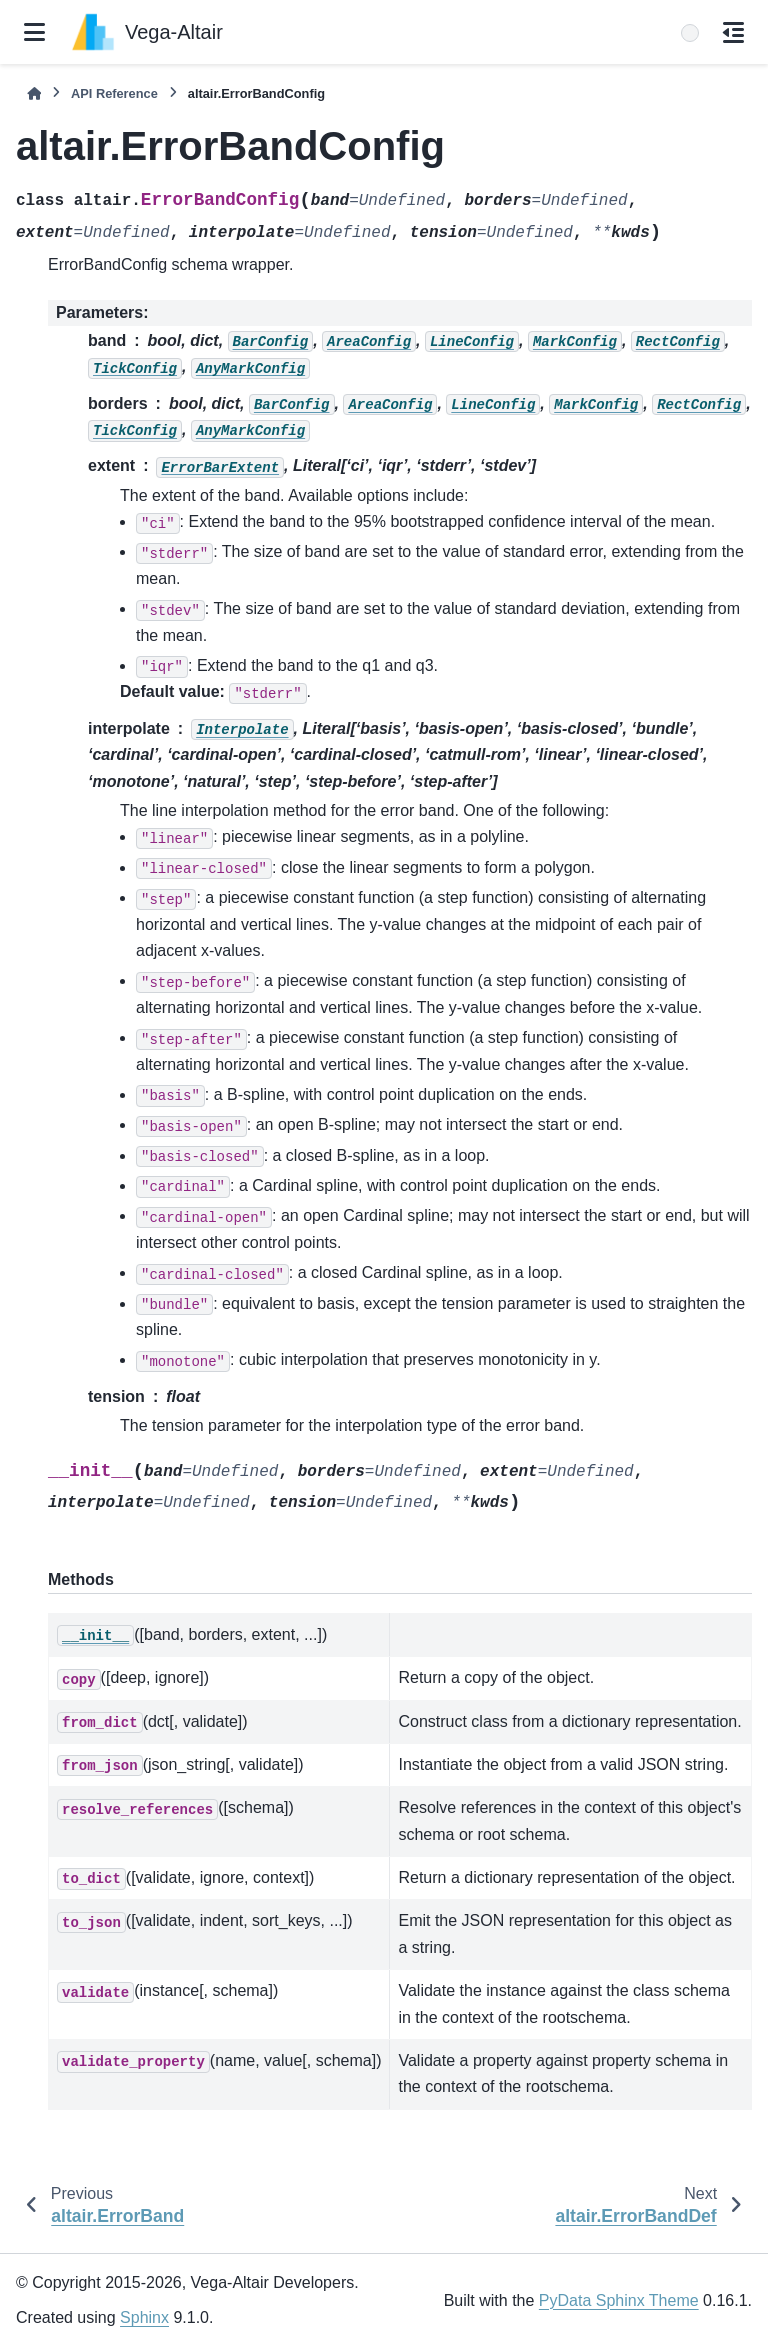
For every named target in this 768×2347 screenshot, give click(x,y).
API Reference (114, 93)
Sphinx (144, 2317)
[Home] (34, 93)
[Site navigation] (34, 32)
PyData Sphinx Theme (619, 2300)
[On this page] (733, 32)
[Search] (690, 33)
